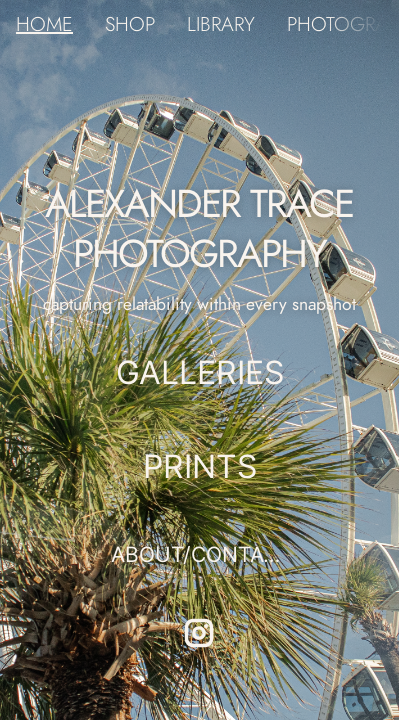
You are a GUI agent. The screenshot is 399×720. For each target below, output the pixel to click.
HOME (44, 24)
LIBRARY (221, 24)
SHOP (130, 24)
